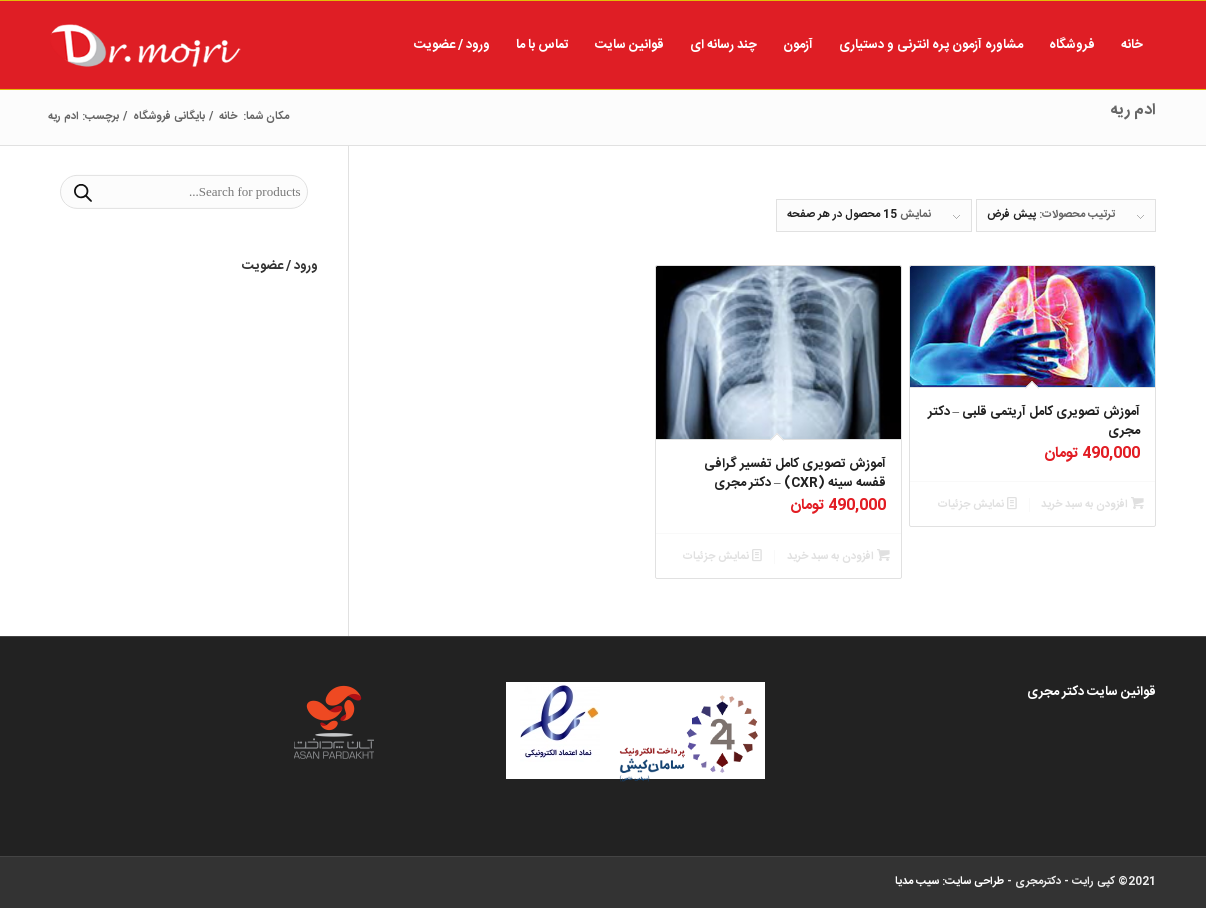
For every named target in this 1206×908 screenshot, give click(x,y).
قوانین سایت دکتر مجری (1091, 692)
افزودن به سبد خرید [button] (1092, 504)
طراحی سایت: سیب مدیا (949, 882)
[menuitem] (1132, 45)
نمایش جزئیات (977, 504)
